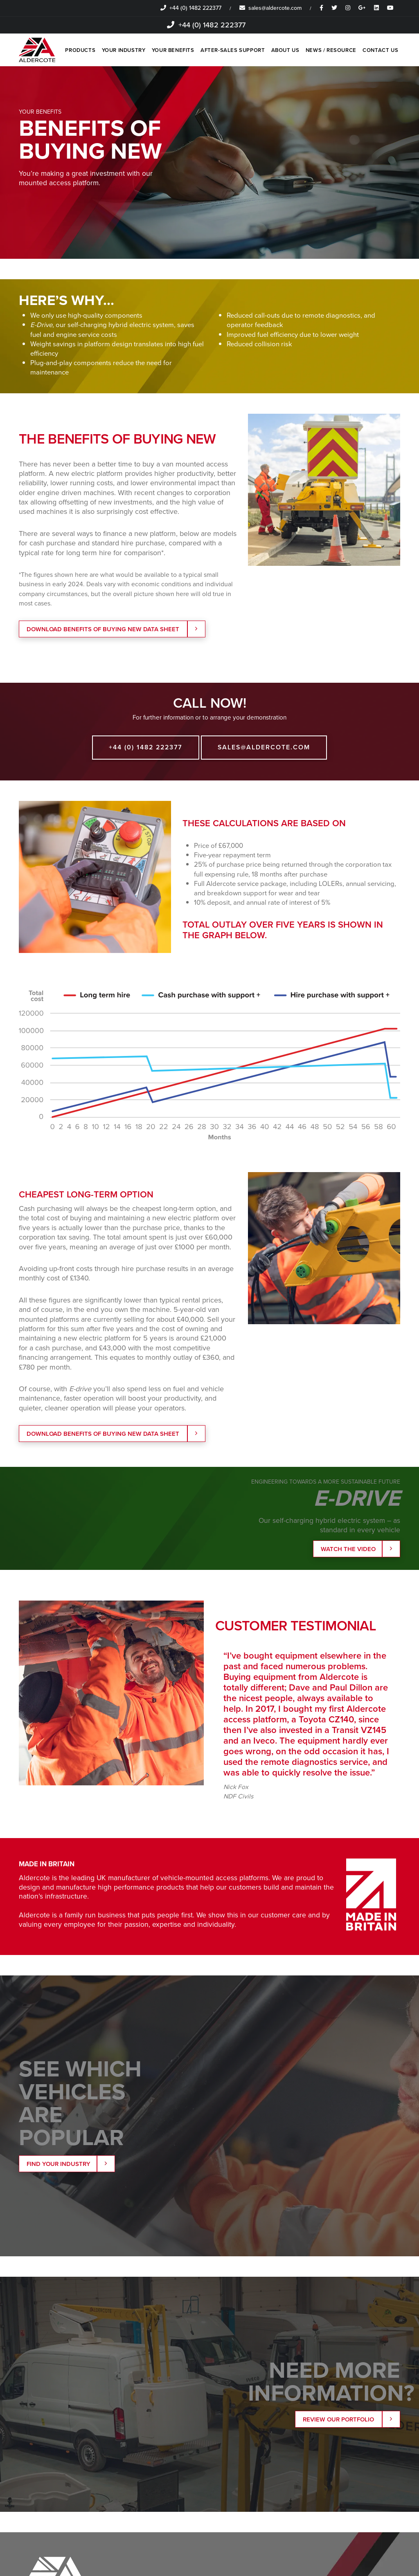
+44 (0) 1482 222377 (190, 8)
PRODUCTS (78, 50)
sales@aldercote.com (270, 8)
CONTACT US (380, 50)
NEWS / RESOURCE (330, 50)
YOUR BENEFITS (172, 50)
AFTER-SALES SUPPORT (232, 50)
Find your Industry (68, 2165)
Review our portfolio (348, 2421)
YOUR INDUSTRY (122, 50)
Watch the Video (357, 1550)
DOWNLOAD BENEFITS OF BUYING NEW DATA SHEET (113, 629)
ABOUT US (284, 50)
